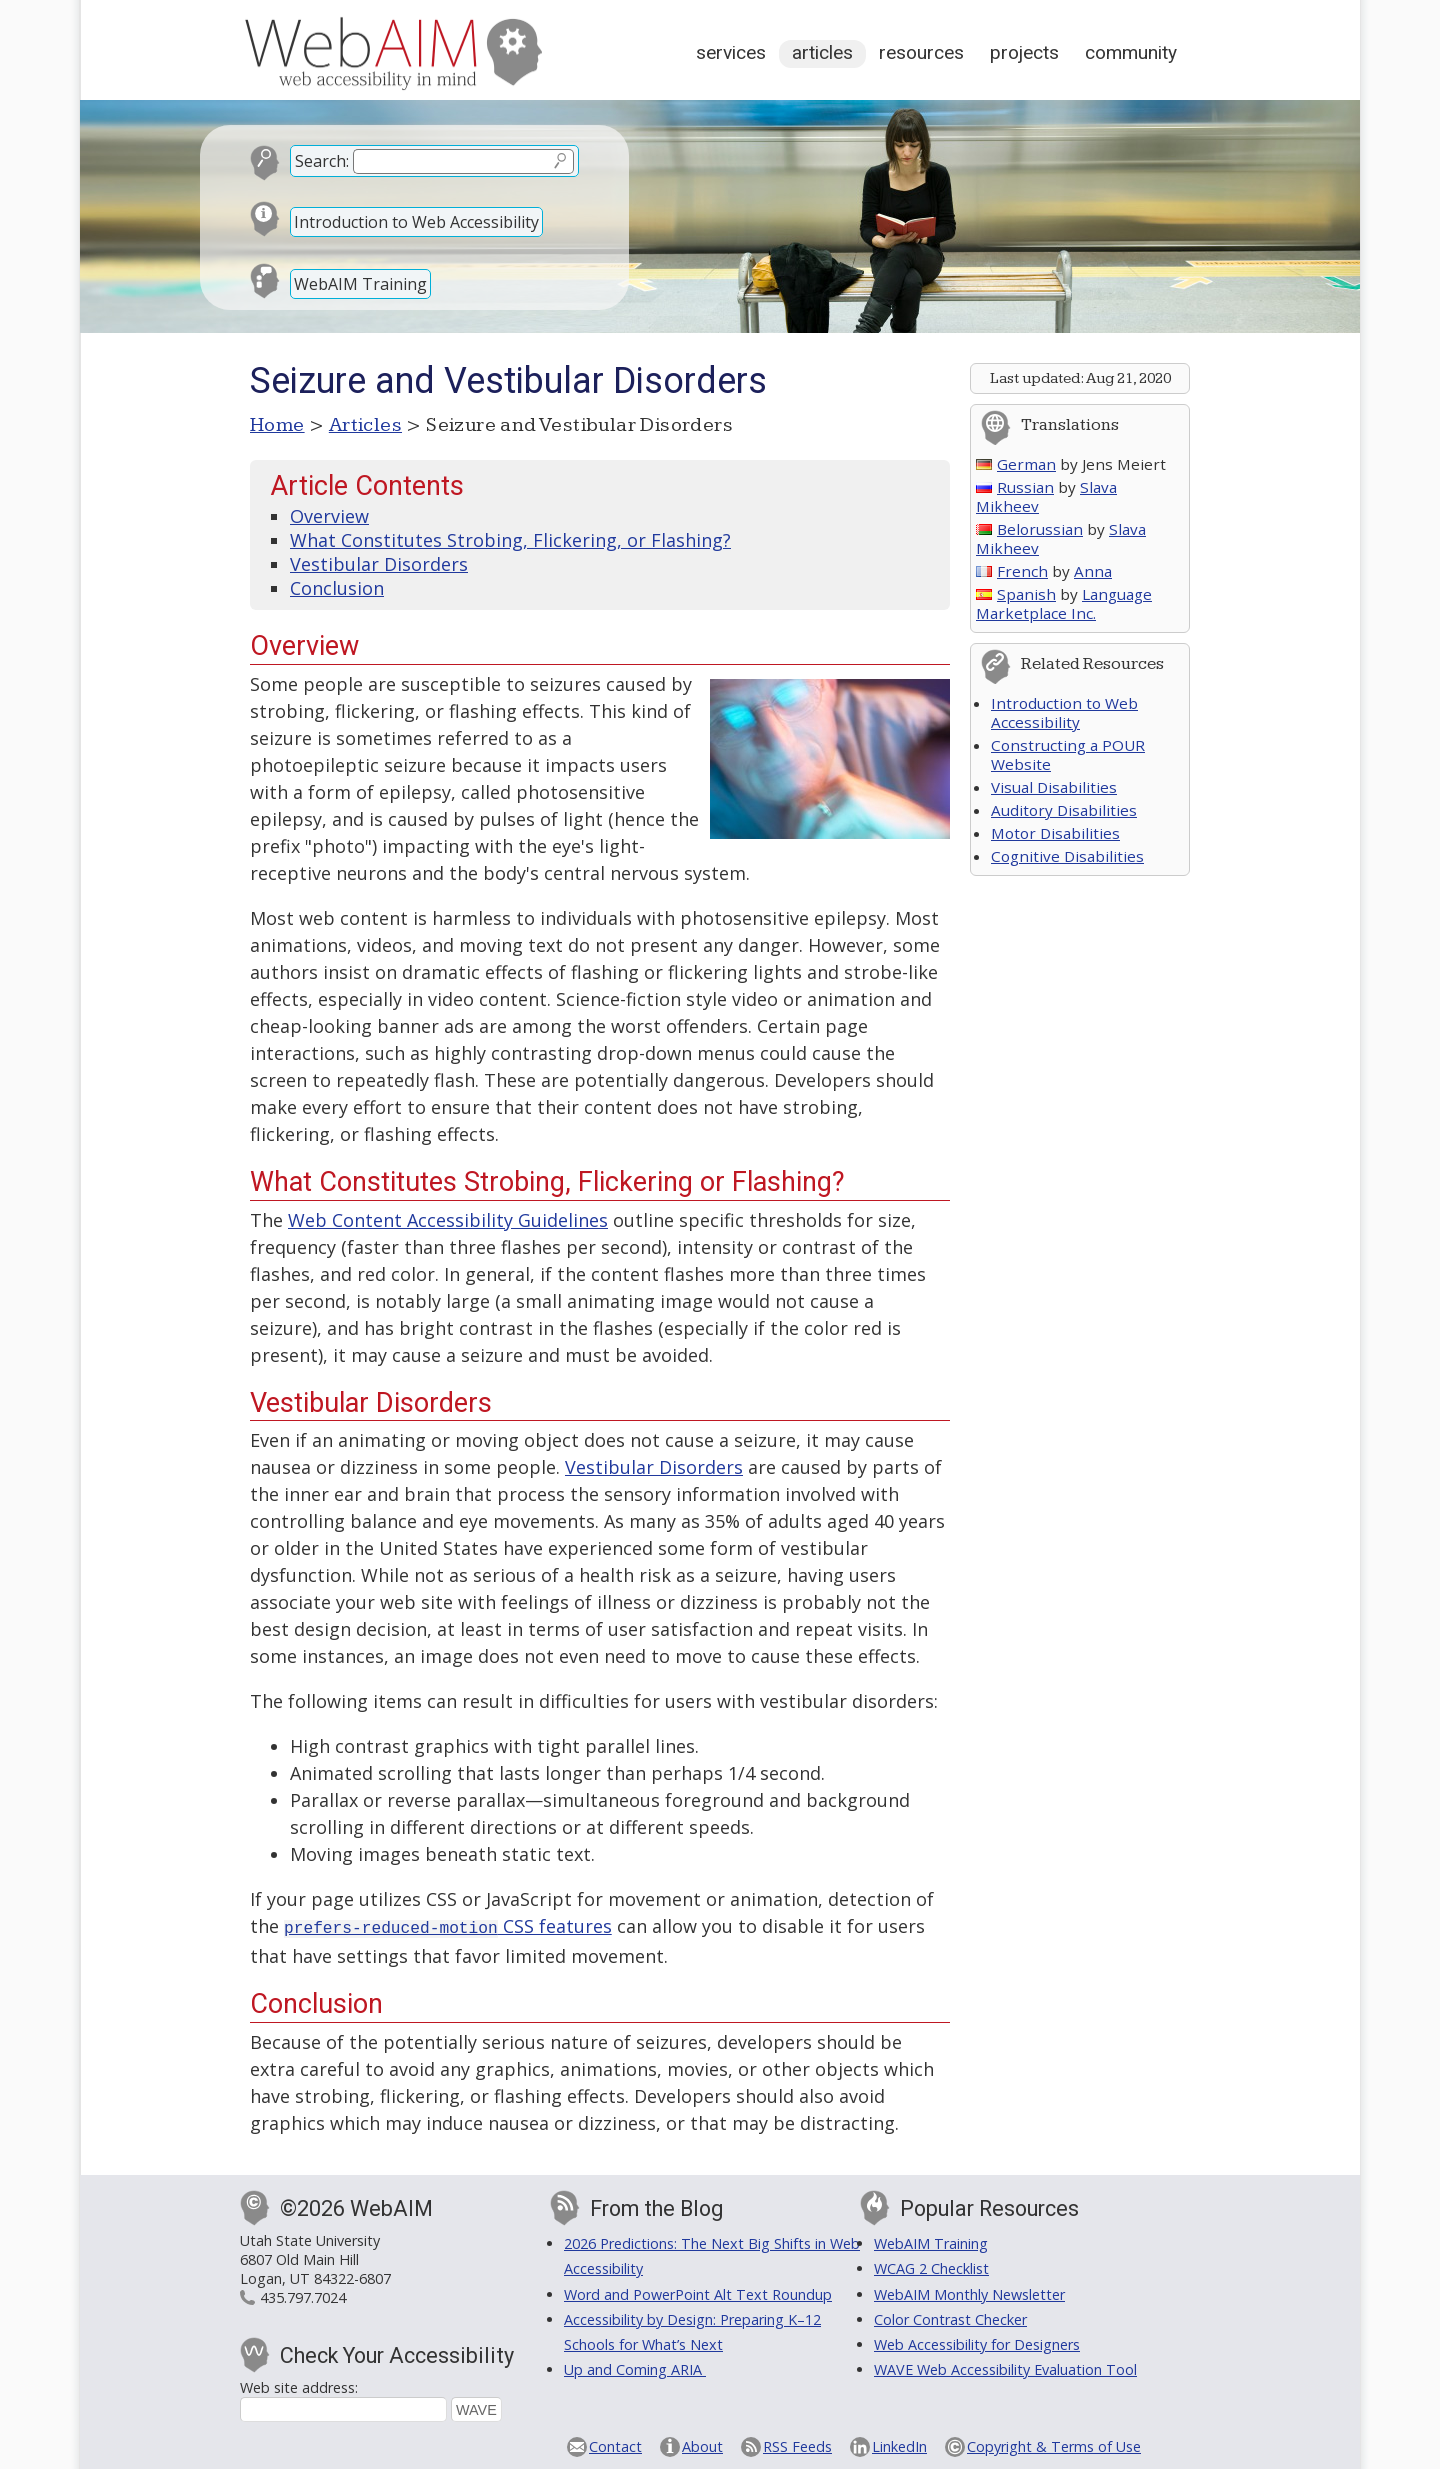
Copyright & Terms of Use (1054, 2444)
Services (731, 52)
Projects (1024, 52)
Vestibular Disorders (379, 564)
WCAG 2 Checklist (931, 2266)
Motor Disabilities (1055, 833)
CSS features (448, 1926)
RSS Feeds (797, 2444)
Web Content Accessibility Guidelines (448, 1220)
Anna (1093, 571)
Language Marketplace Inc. (1064, 603)
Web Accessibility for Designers (977, 2342)
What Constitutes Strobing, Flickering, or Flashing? (510, 540)
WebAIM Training (360, 284)
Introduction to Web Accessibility (416, 222)
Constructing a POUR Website (1068, 754)
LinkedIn (899, 2444)
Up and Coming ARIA (635, 2367)
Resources (921, 52)
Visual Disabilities (1054, 787)
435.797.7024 (303, 2295)
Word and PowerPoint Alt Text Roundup (698, 2292)
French (1012, 571)
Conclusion (337, 588)
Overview (329, 516)
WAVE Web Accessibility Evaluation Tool (1005, 2367)
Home (277, 425)
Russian (1015, 487)
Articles (822, 52)
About (702, 2444)
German (1016, 464)
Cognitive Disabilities (1067, 856)
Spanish (1016, 594)
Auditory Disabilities (1064, 810)
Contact (615, 2444)
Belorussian (1029, 529)
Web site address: (299, 2385)
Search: (322, 161)
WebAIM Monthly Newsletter (969, 2292)
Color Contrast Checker (950, 2317)
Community (1131, 52)
